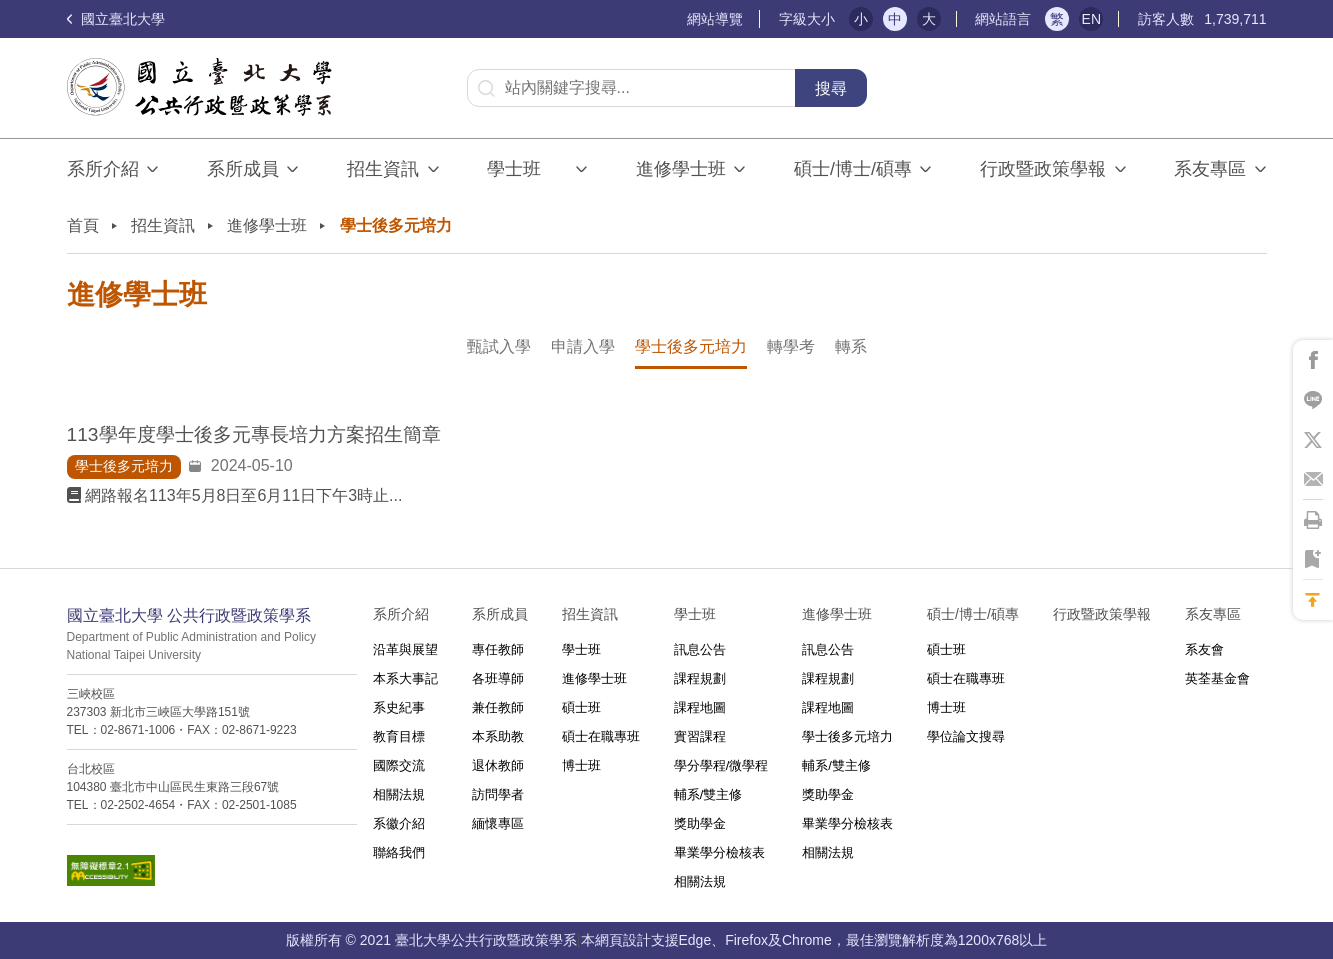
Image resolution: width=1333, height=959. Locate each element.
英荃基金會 (1217, 678)
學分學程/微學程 (721, 765)
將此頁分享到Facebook (1313, 360)
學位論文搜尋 (966, 736)
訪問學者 (498, 794)
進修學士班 (681, 169)
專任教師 (498, 649)
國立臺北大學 (116, 19)
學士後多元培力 (691, 346)
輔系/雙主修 (708, 794)
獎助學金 (700, 823)
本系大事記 (405, 678)
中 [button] (895, 19)
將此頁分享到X (1313, 440)
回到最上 (1313, 600)
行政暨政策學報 (1043, 169)
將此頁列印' (1313, 520)
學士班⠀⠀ (527, 169)
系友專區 (1210, 169)
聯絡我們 (399, 852)
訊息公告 (700, 649)
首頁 (83, 225)
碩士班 (581, 707)
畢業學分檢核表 (719, 852)
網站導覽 (715, 19)
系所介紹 (103, 169)
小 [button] (861, 19)
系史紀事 (399, 707)
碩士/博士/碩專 (853, 169)
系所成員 (243, 169)
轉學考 (791, 346)
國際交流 (399, 765)
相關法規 (399, 794)
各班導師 (498, 678)
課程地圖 (700, 707)
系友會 (1204, 649)
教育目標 (399, 736)
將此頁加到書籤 (1313, 560)
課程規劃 (700, 678)
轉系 (851, 346)
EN (1091, 19)
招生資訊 (383, 169)
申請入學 (583, 346)
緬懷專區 (498, 823)
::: (677, 19)
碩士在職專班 (601, 736)
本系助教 (498, 736)
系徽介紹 (399, 823)
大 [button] (929, 19)
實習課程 (700, 736)
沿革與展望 (405, 649)
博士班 (581, 765)
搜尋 (831, 88)
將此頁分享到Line (1313, 400)
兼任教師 (498, 707)
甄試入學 (499, 346)
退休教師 (498, 765)
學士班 (581, 649)
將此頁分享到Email (1313, 480)
